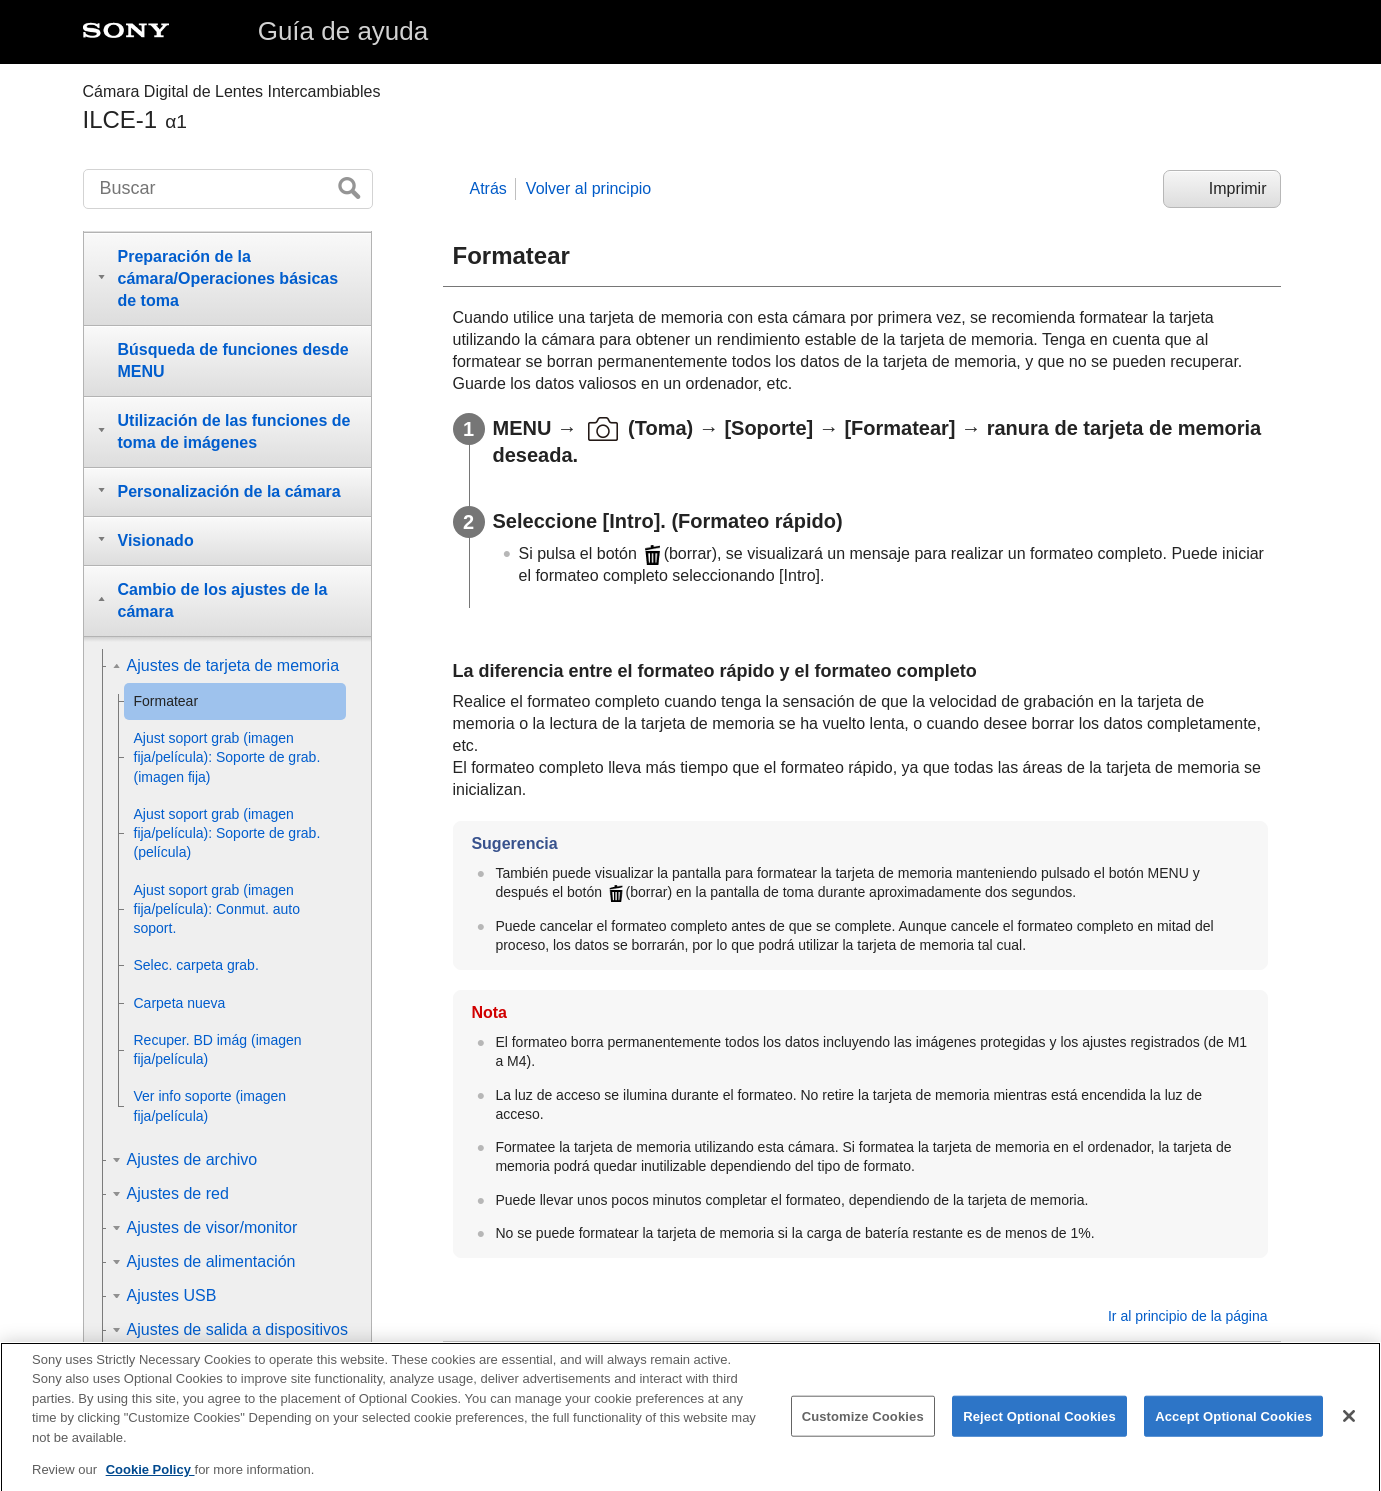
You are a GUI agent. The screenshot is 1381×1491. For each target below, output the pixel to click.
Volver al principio (588, 188)
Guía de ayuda (343, 31)
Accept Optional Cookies (1233, 1430)
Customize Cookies (863, 1430)
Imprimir (1238, 188)
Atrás (488, 188)
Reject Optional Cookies (1039, 1430)
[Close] (1349, 1430)
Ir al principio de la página (1188, 1316)
